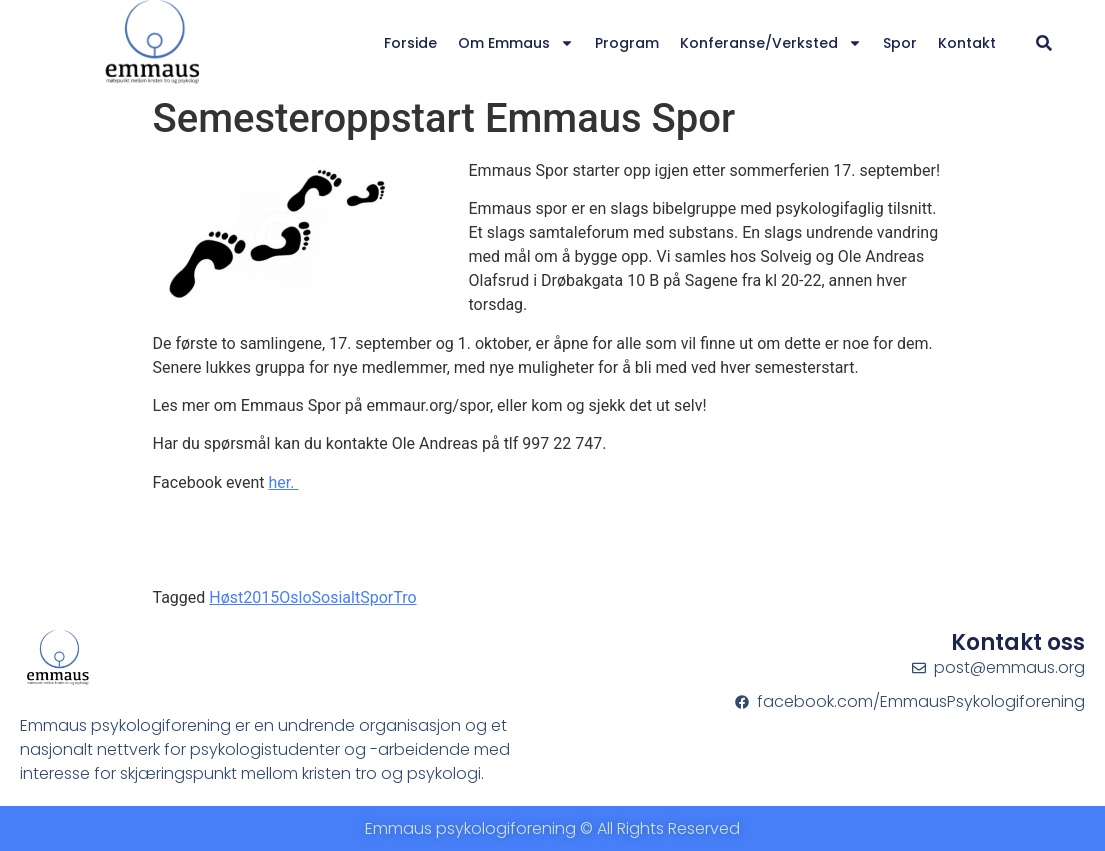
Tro (404, 597)
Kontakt (967, 43)
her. (284, 482)
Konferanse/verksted (771, 43)
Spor (900, 43)
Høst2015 (244, 597)
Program (627, 43)
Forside (410, 43)
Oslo (295, 597)
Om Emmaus (516, 43)
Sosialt (336, 597)
